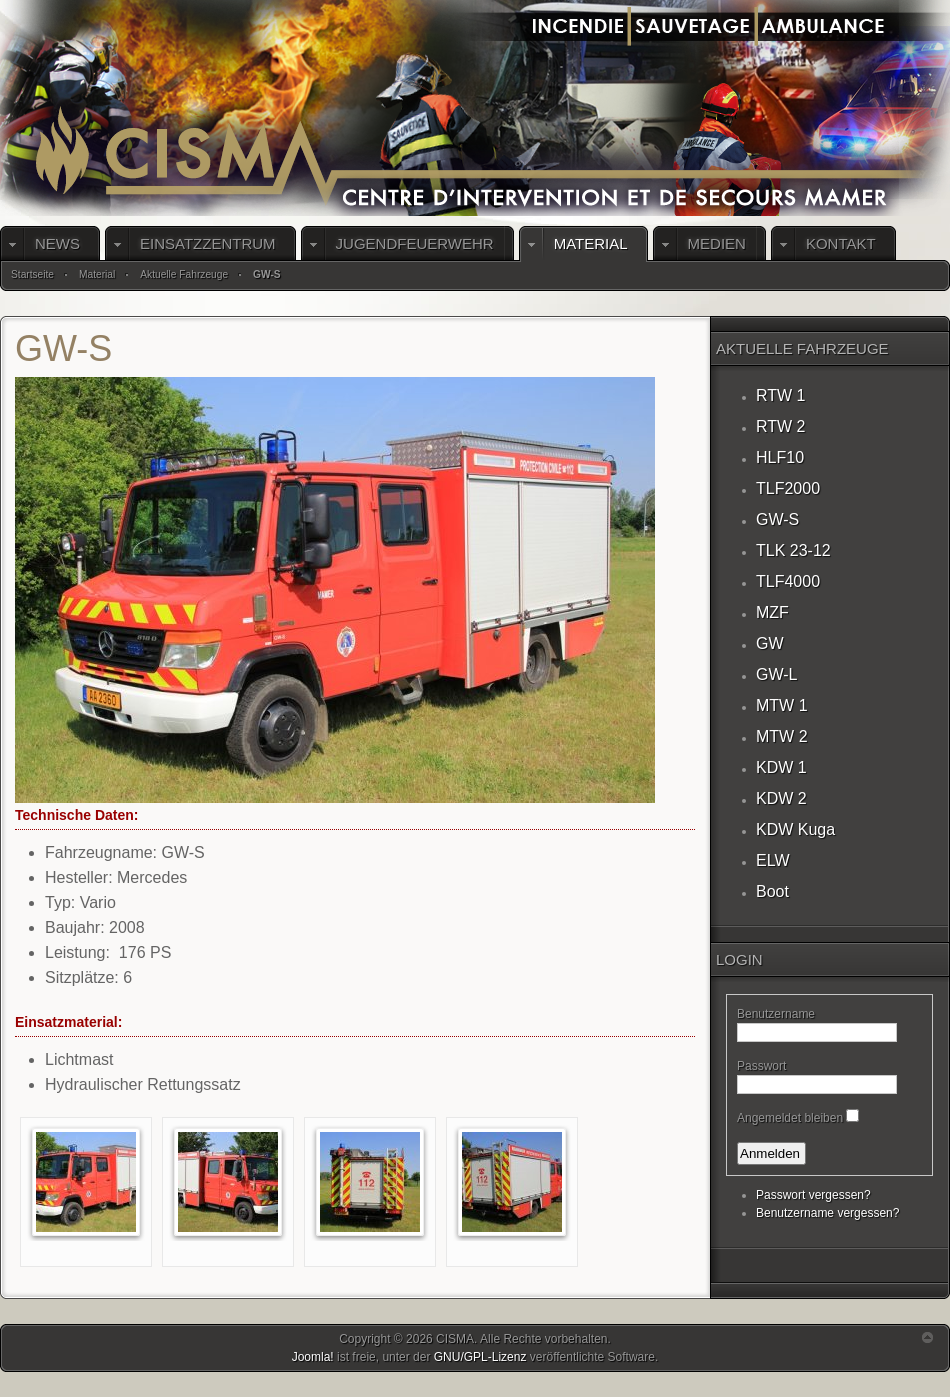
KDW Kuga (795, 829)
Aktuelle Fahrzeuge (184, 274)
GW (770, 643)
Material (97, 274)
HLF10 (780, 457)
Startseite (32, 274)
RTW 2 (780, 426)
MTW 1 (782, 705)
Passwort (761, 1066)
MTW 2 (782, 736)
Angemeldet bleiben (790, 1118)
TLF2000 (788, 488)
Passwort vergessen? (813, 1195)
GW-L (776, 674)
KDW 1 (781, 767)
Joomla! (313, 1357)
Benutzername (776, 1014)
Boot (772, 891)
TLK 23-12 (793, 550)
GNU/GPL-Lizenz (480, 1357)
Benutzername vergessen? (827, 1213)
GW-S (777, 519)
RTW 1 (780, 395)
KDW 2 (781, 798)
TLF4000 (788, 581)
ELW (772, 860)
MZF (772, 612)
